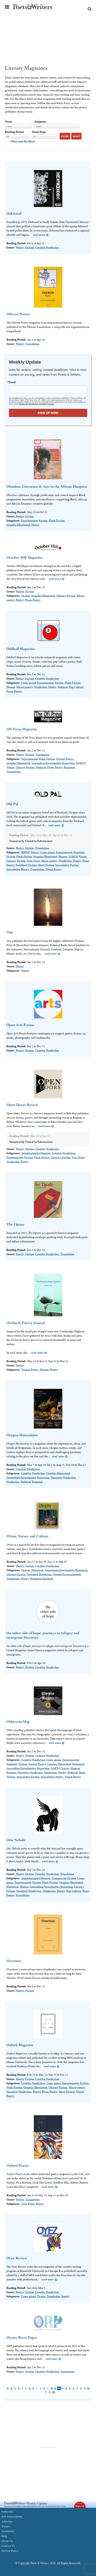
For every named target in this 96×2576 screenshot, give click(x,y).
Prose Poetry (33, 600)
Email (12, 382)
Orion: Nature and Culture (27, 1536)
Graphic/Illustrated (18, 525)
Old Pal (12, 804)
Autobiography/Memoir (35, 1153)
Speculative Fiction (66, 865)
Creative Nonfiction (47, 247)
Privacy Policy (10, 2551)
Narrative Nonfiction (63, 1477)
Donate (6, 2526)
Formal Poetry (65, 759)
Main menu (7, 6)
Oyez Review (16, 2258)
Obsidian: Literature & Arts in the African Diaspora (46, 486)
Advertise (7, 2521)
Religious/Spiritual (41, 1579)
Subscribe (7, 2511)
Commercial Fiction (64, 1878)
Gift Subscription (12, 2516)
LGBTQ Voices (78, 856)
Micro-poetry (24, 687)
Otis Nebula (15, 1840)
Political (63, 687)
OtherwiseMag (18, 1721)
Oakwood (13, 213)
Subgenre (40, 121)
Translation (32, 344)
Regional (69, 767)
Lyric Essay (33, 861)
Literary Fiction (65, 596)
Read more (39, 235)
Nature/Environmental (67, 1574)
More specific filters (23, 141)
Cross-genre (28, 683)
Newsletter (8, 2531)
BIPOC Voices (30, 852)
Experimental (29, 520)
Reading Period (14, 132)
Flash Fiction (57, 520)
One (10, 932)
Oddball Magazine (20, 648)
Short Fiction (46, 865)
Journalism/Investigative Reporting (53, 763)
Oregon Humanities (22, 1435)
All (53, 2391)
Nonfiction (40, 687)
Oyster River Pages (22, 2337)
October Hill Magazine (25, 557)
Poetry (20, 247)
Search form (89, 9)
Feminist (79, 852)
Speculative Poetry (17, 869)
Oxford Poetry (18, 2165)
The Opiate (15, 1224)
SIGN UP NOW (48, 413)
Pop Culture (76, 687)
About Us (7, 2541)
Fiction (29, 247)
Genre (8, 121)
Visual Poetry (53, 869)
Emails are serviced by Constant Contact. (36, 404)
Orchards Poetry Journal (26, 1323)
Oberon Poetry (18, 314)
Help (4, 2536)
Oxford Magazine (20, 2045)
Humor (10, 687)
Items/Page (39, 132)
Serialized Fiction (26, 865)
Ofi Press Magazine (22, 729)
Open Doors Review (22, 1105)
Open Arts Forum (20, 1025)
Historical (37, 1570)
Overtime (14, 1961)
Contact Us (8, 2546)
